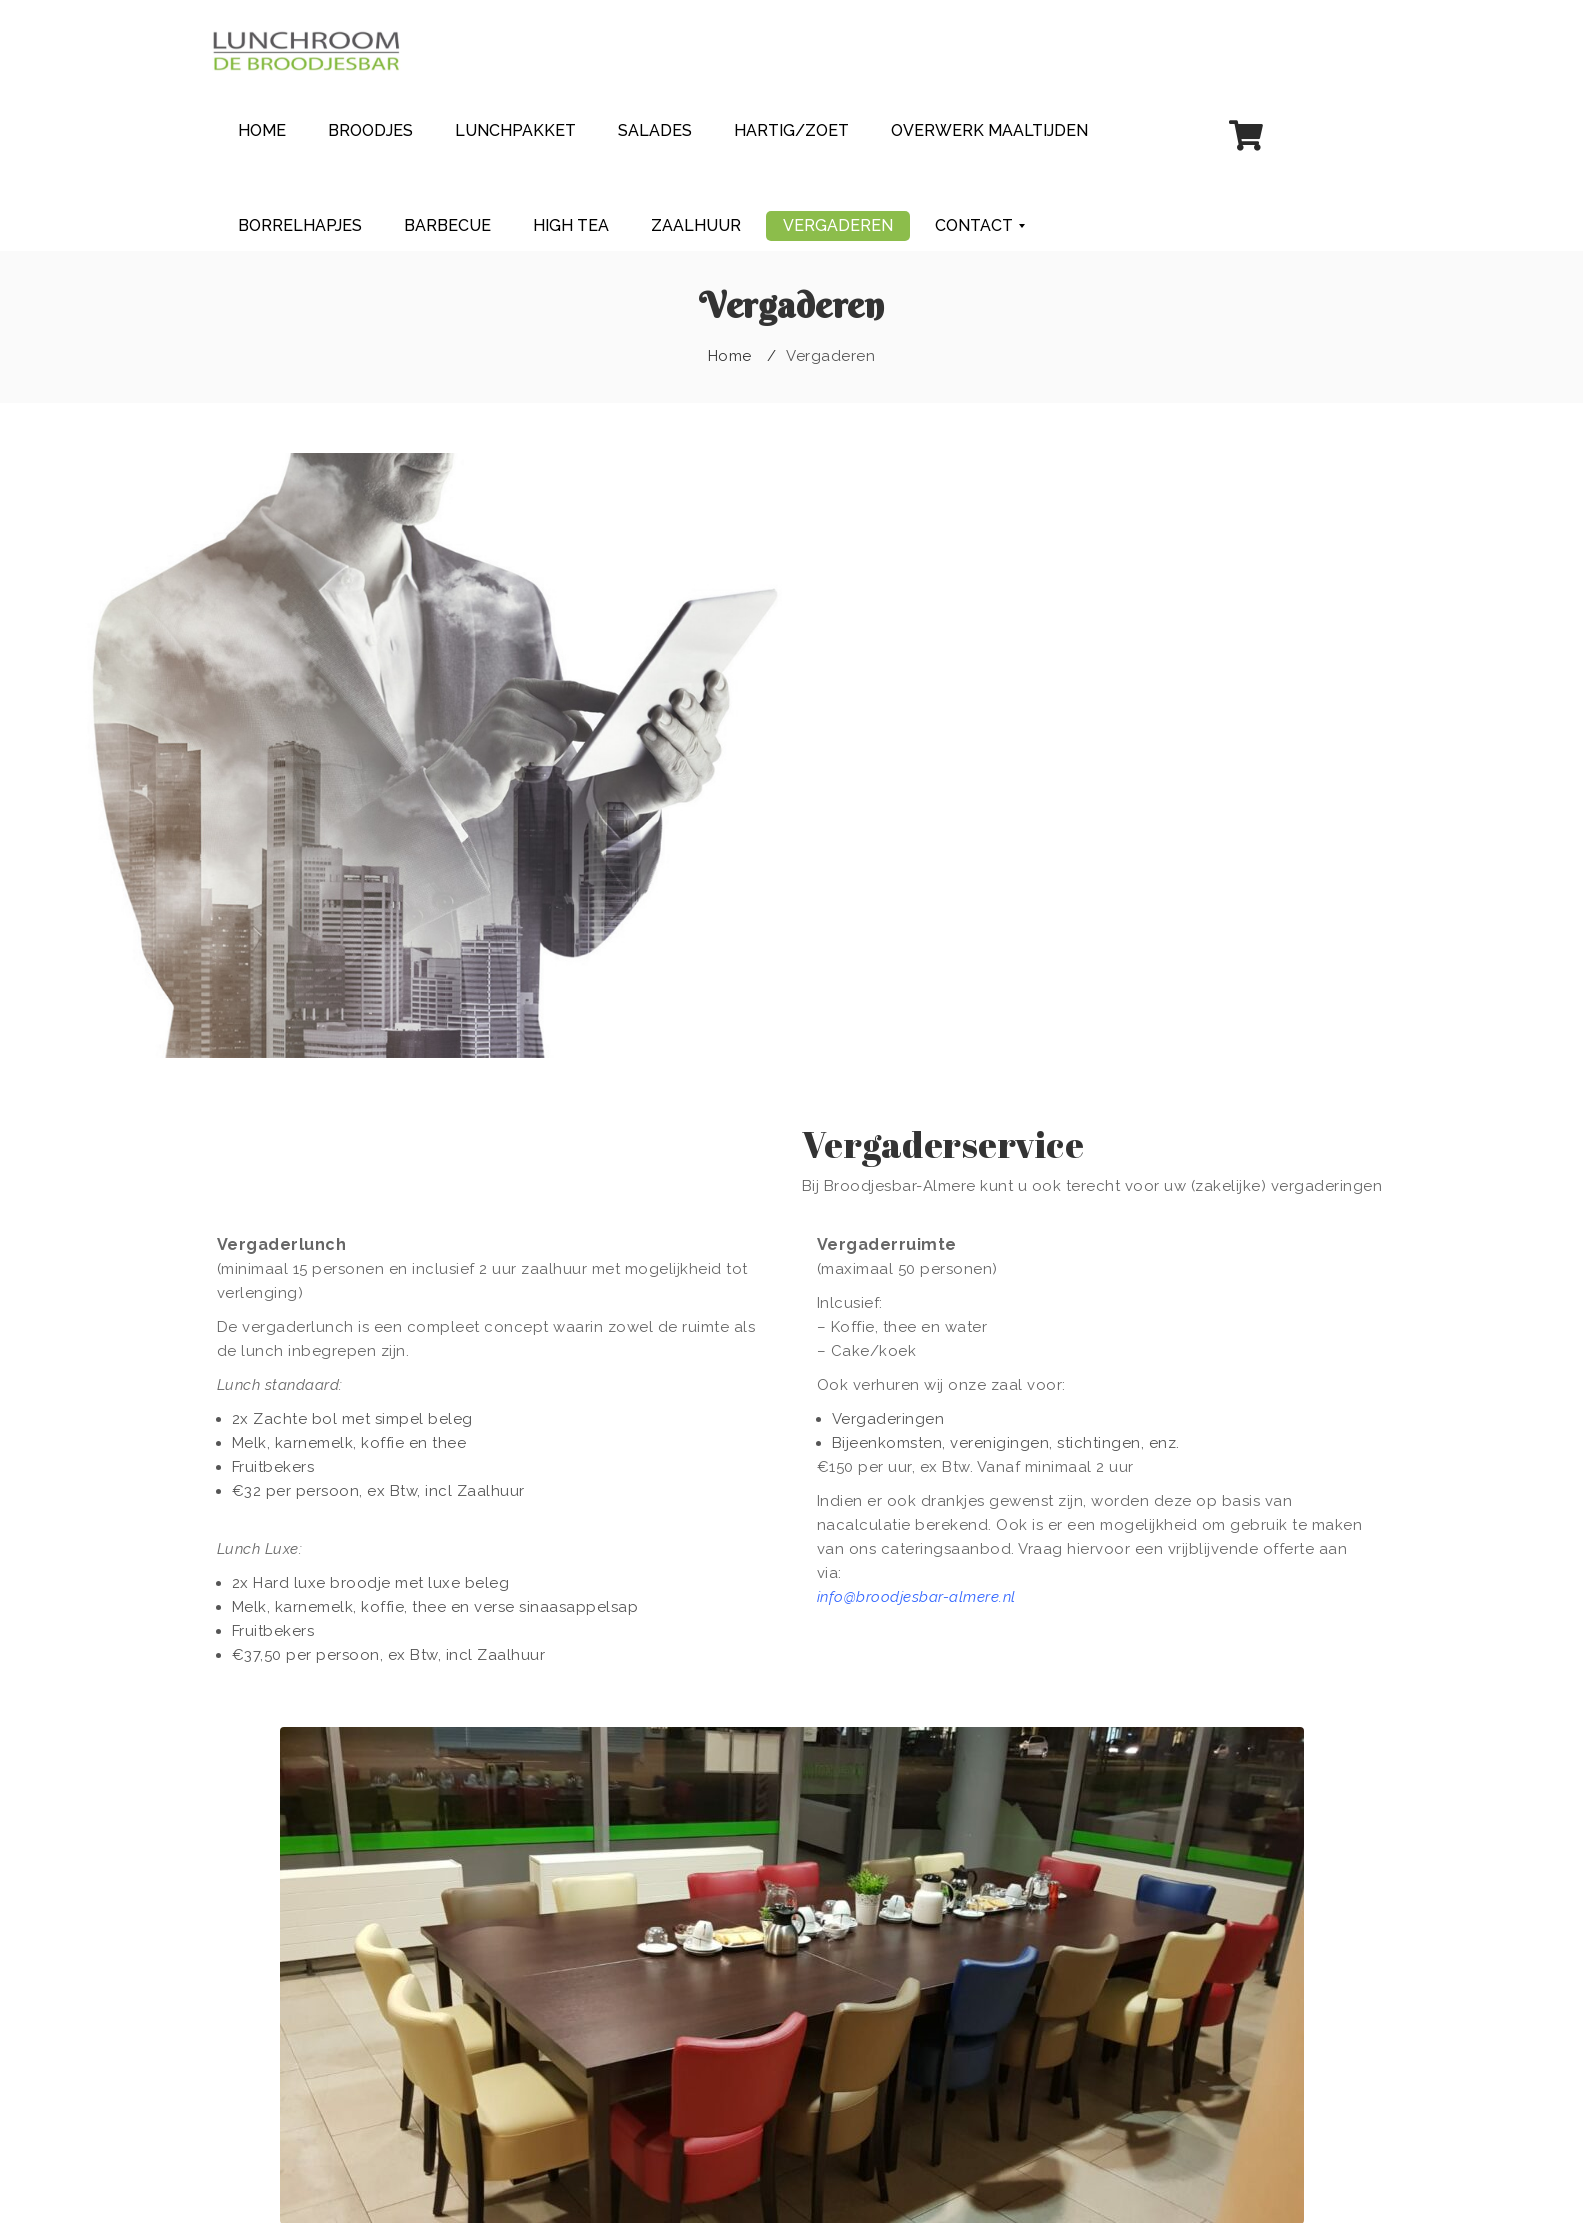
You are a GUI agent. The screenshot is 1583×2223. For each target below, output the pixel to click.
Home (730, 356)
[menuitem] (262, 131)
